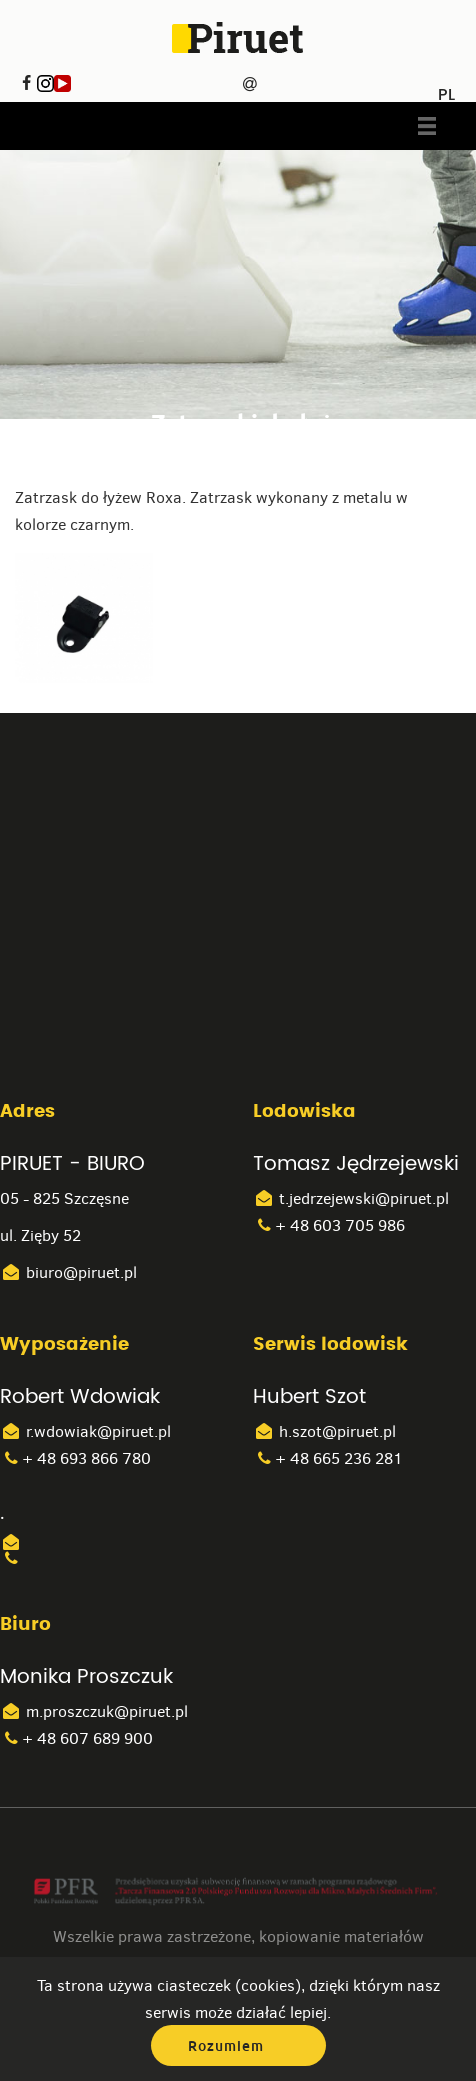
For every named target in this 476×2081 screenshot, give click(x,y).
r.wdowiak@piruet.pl (85, 1431)
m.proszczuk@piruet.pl (94, 1711)
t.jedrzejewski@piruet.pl (351, 1198)
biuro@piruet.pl (68, 1272)
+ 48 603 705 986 (329, 1225)
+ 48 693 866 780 (75, 1458)
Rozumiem (226, 2046)
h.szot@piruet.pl (324, 1431)
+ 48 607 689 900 (76, 1738)
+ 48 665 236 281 (328, 1458)
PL (446, 88)
